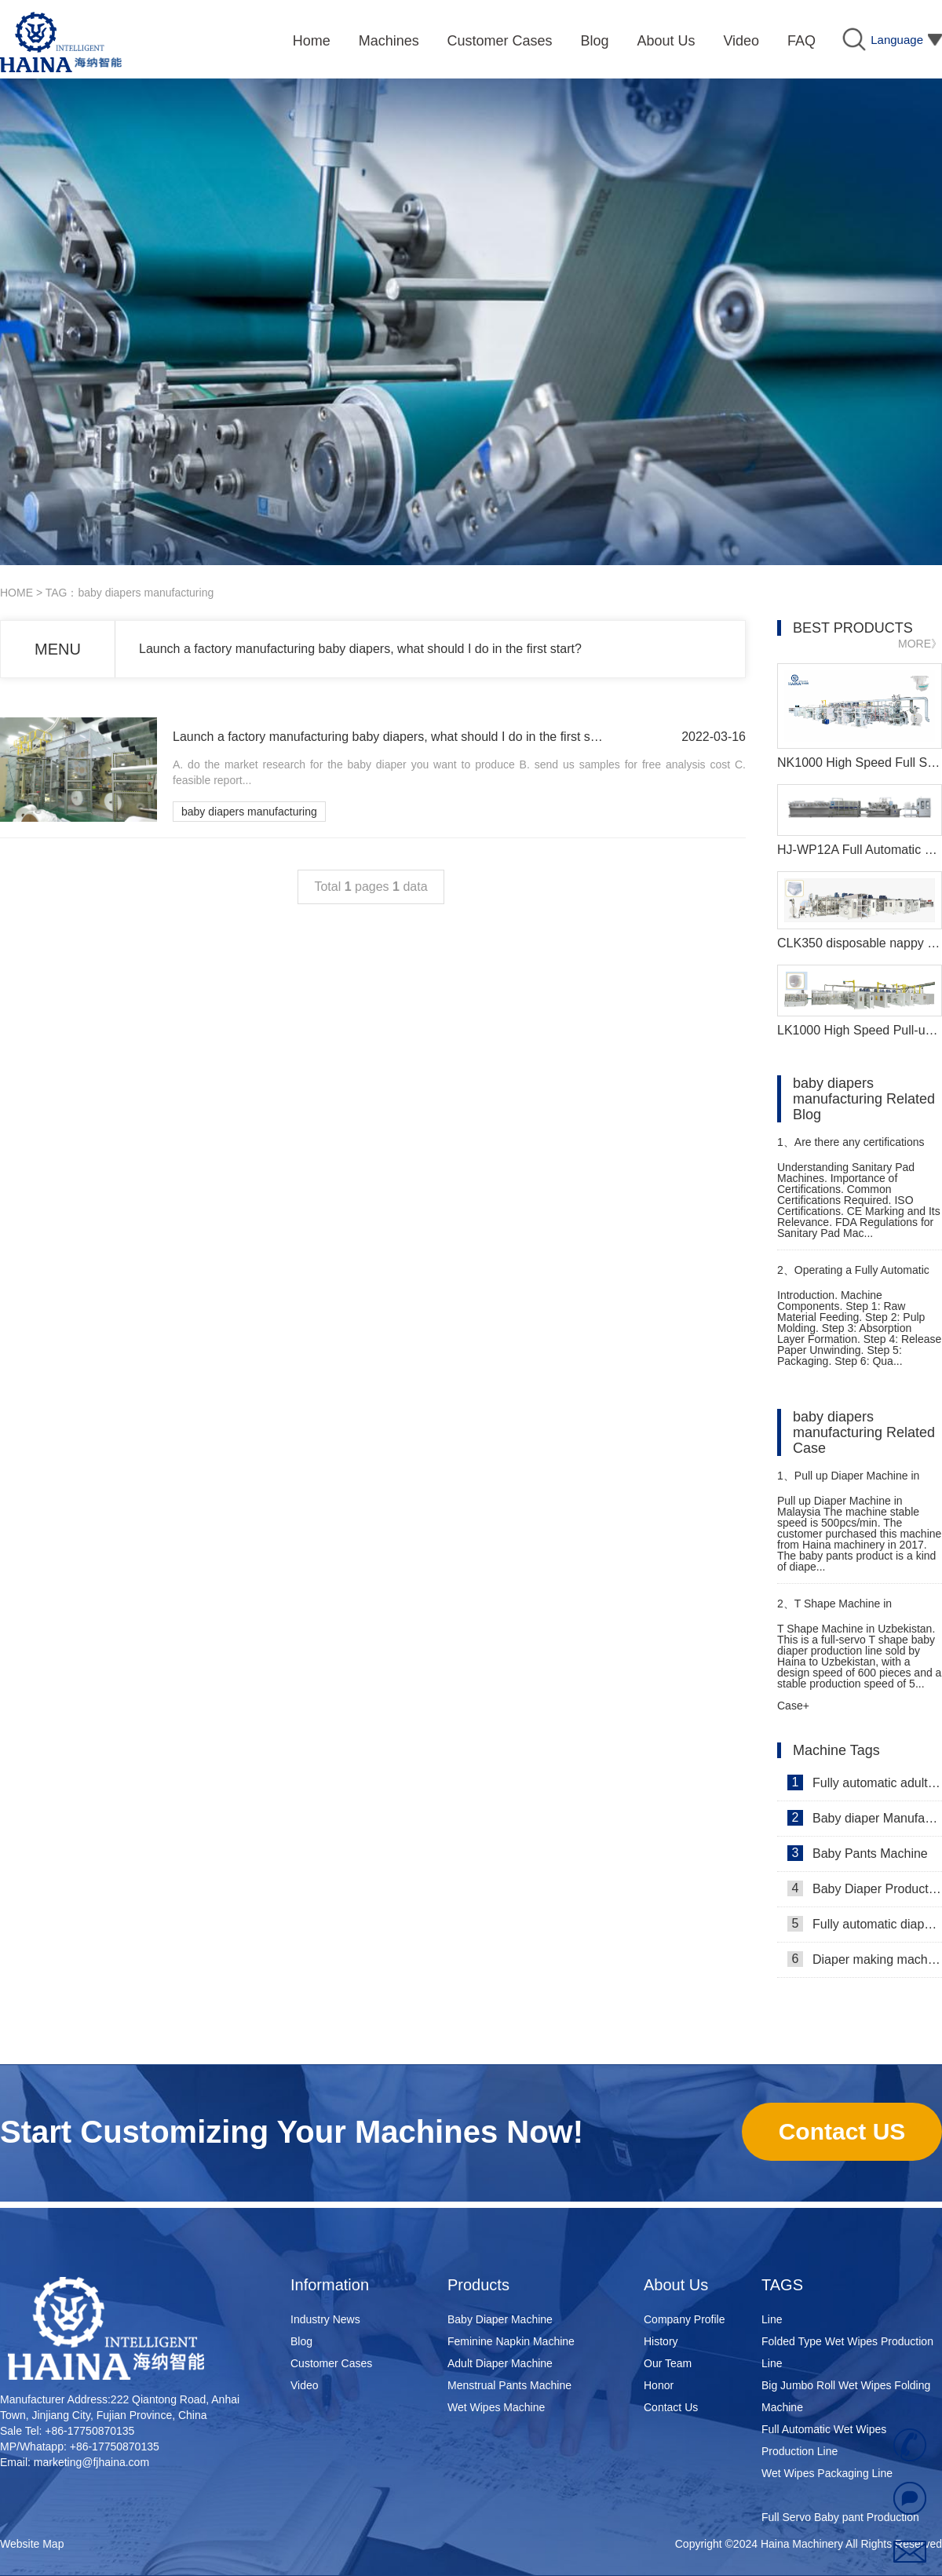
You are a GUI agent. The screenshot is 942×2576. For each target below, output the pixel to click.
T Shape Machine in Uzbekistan (834, 1610)
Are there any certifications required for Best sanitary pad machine (851, 1149)
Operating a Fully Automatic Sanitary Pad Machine (853, 1277)
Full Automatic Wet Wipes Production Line (823, 2444)
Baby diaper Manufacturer (864, 1818)
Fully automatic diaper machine (864, 1924)
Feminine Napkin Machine (511, 2341)
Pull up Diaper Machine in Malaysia (848, 1482)
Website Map (32, 2544)
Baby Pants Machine (857, 1853)
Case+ (793, 1705)
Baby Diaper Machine (500, 2319)
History (661, 2341)
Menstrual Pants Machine (509, 2385)
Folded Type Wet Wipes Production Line (847, 2356)
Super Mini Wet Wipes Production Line (843, 2312)
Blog (301, 2341)
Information (329, 2284)
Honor (659, 2385)
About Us (676, 2284)
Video (304, 2385)
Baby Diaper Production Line (864, 1888)
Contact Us (671, 2407)
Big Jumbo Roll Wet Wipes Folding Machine (845, 2400)
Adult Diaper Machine (500, 2363)
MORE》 (920, 643)
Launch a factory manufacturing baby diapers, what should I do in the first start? (360, 648)
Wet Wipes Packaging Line (827, 2477)
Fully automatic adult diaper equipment (864, 1782)
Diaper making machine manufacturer (864, 1959)
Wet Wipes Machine (496, 2407)
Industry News (325, 2319)
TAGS (782, 2284)
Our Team (668, 2363)
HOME (16, 592)
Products (478, 2284)
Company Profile (684, 2319)
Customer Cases (331, 2363)
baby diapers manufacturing (249, 811)
